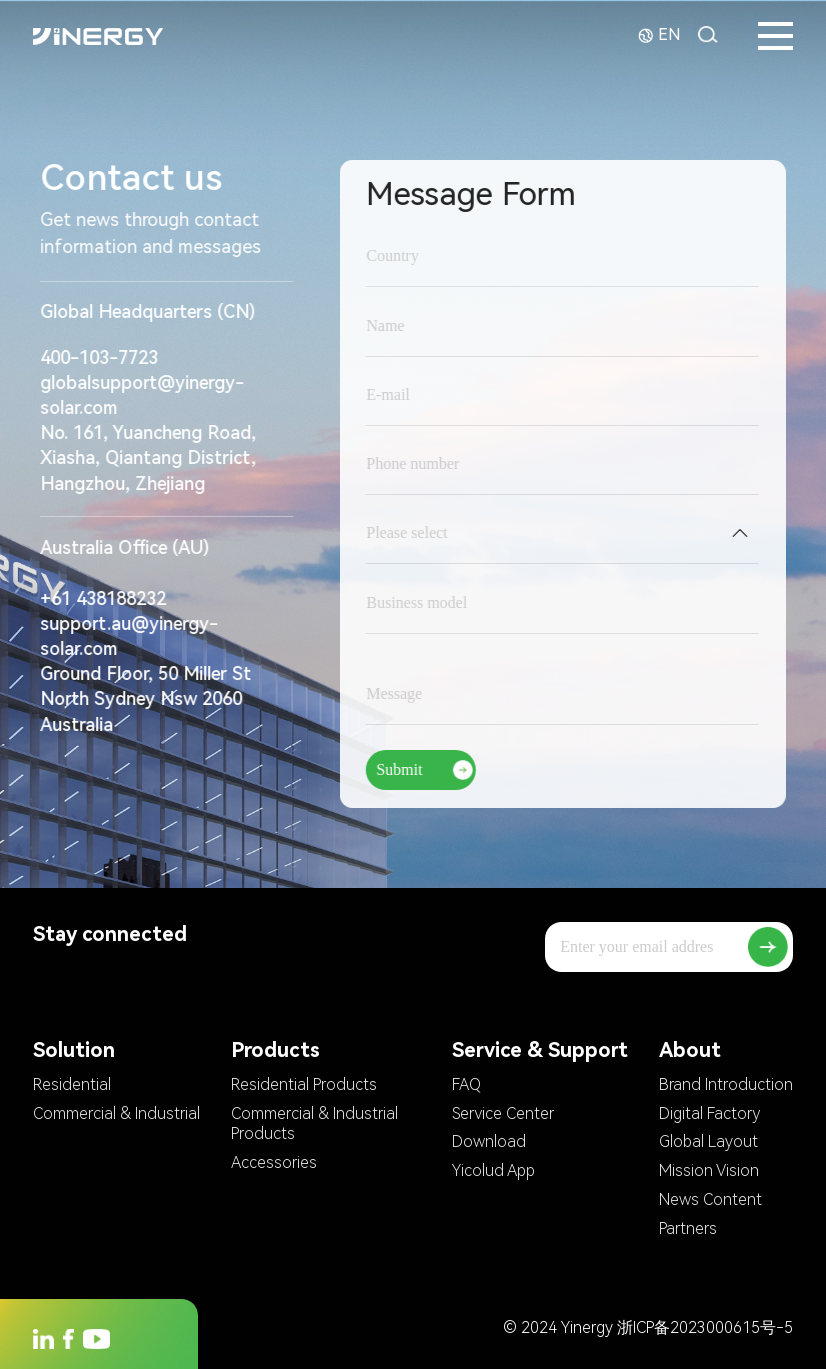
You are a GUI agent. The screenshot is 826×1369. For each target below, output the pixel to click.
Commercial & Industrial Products (314, 1124)
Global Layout (708, 1141)
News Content (710, 1199)
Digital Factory (709, 1113)
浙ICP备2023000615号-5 (705, 1327)
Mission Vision (709, 1170)
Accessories (274, 1162)
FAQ (466, 1084)
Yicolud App (493, 1170)
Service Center (503, 1113)
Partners (688, 1228)
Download (489, 1141)
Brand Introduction (726, 1084)
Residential (72, 1084)
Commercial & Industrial (116, 1113)
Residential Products (304, 1084)
